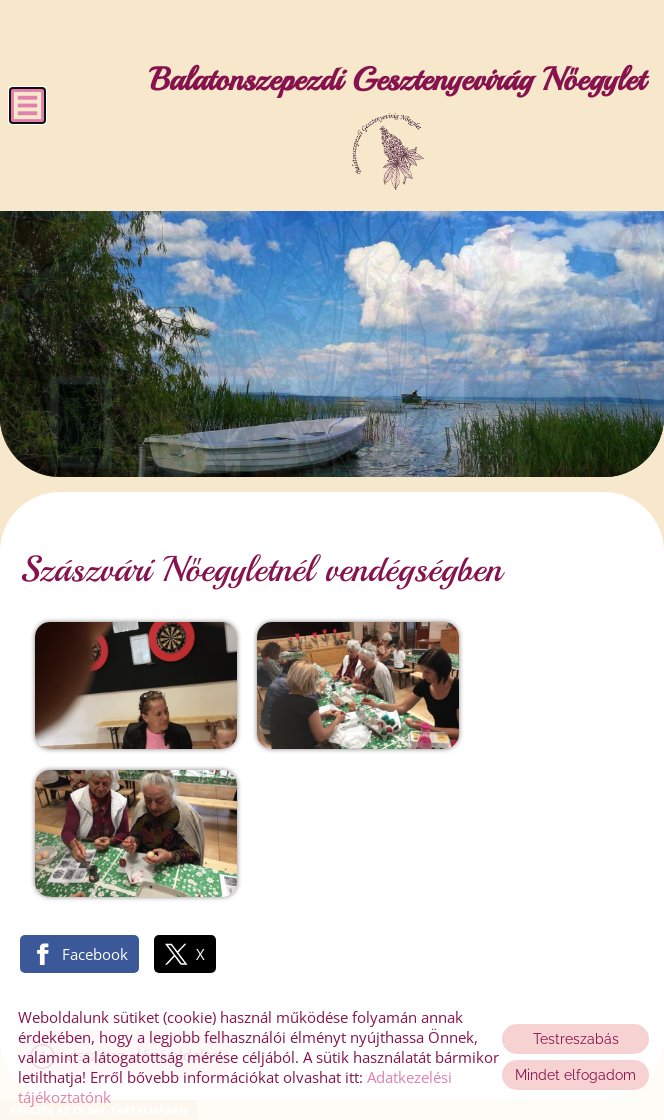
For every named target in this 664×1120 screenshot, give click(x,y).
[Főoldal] (386, 151)
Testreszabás (576, 1039)
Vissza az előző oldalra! (143, 895)
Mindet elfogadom (575, 1075)
